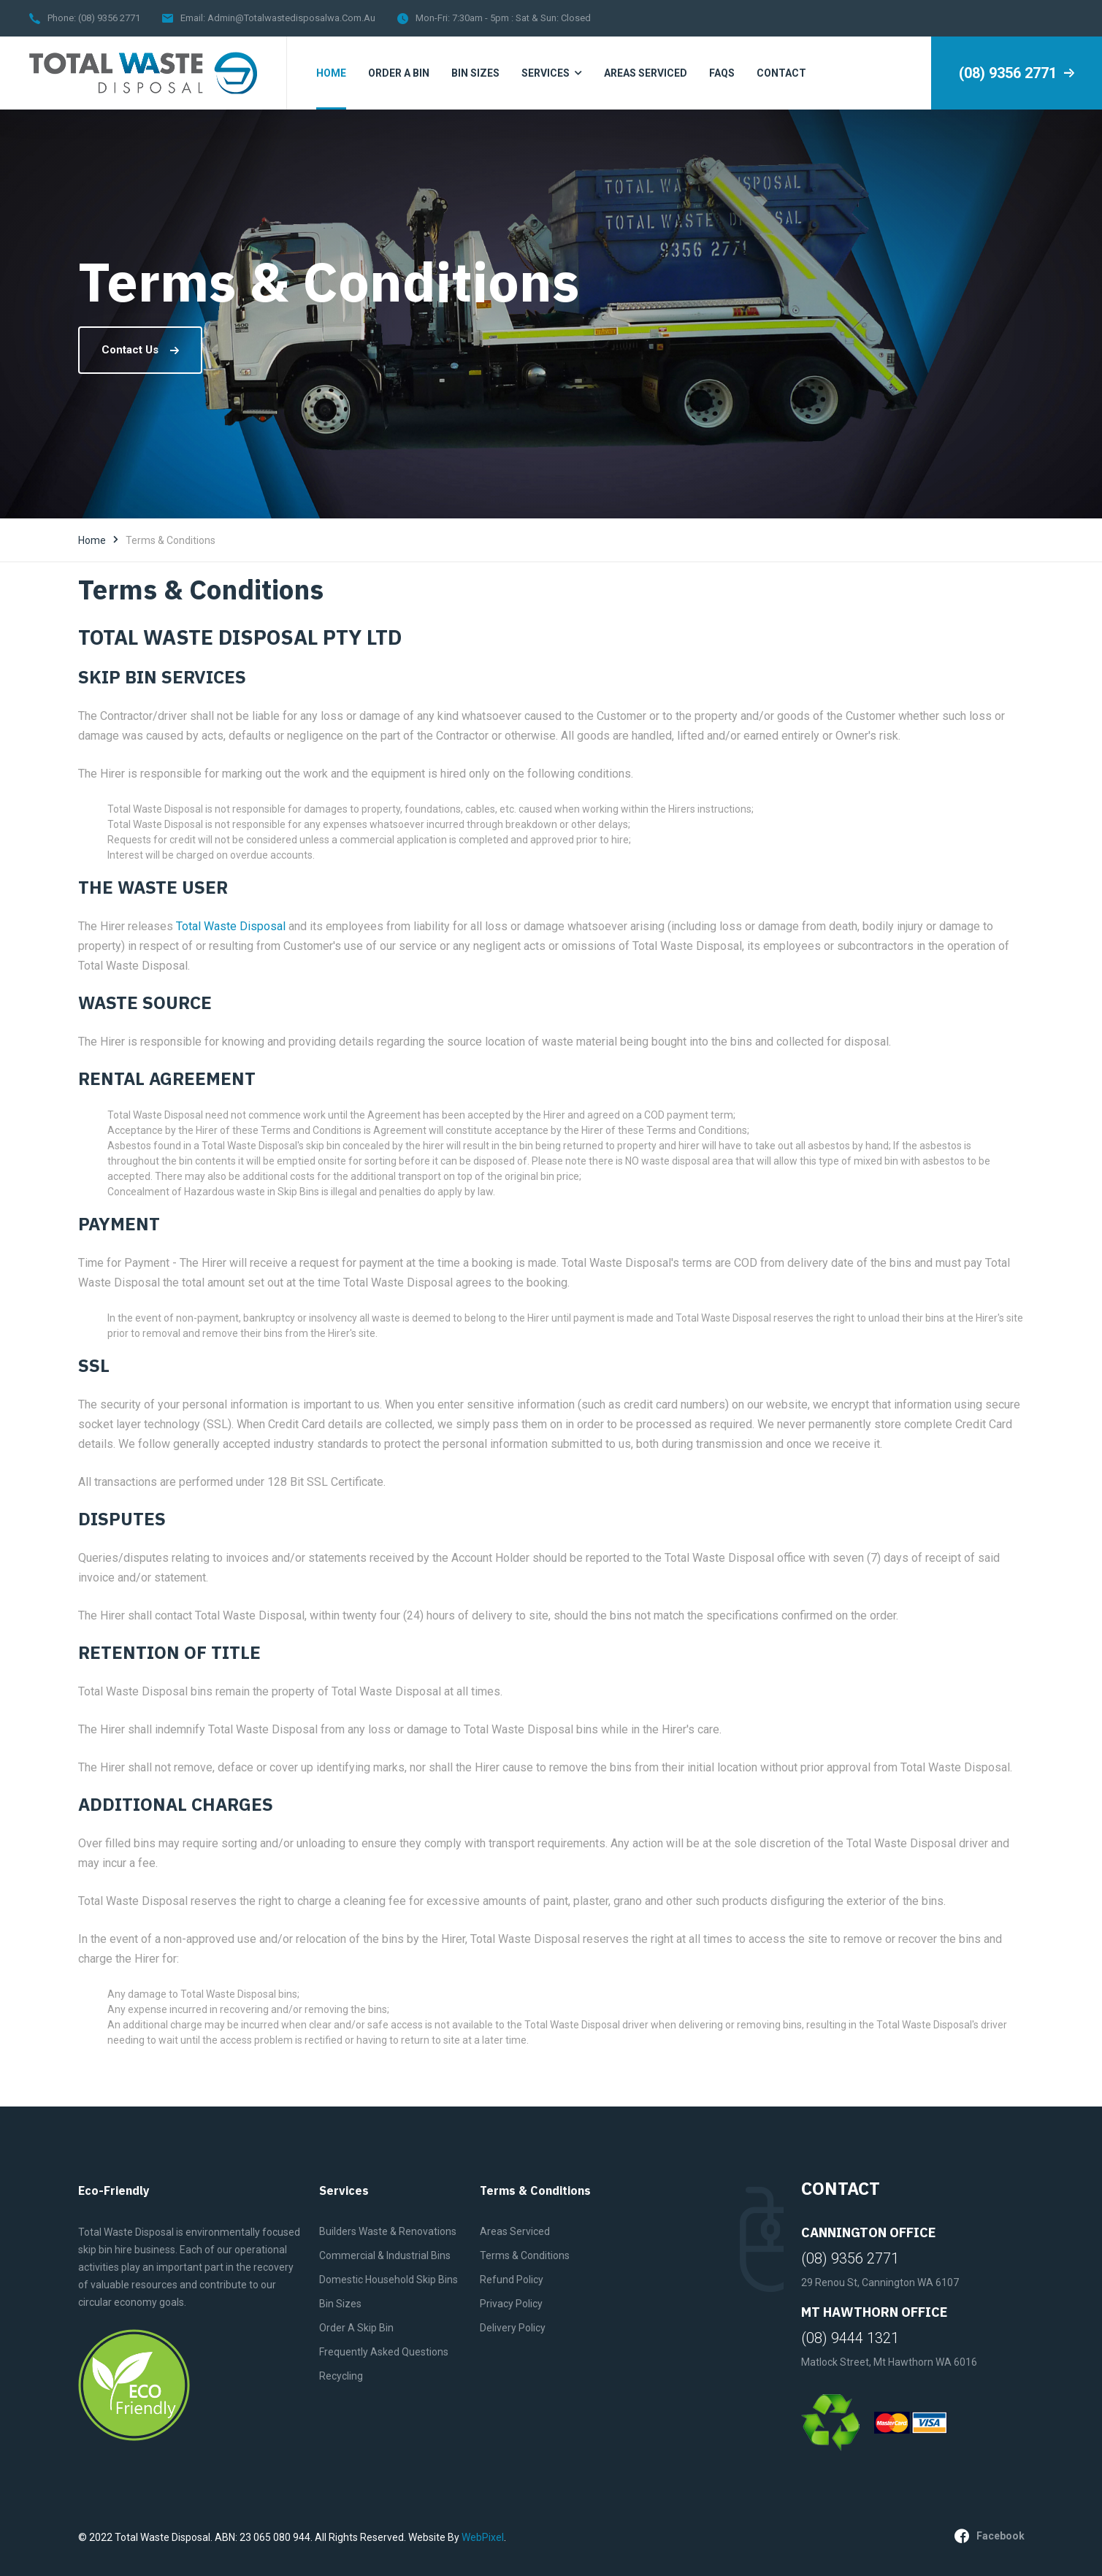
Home (92, 540)
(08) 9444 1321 (850, 2338)
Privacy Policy (511, 2303)
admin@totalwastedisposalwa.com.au (291, 17)
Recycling (341, 2376)
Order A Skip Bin (356, 2328)
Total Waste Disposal (231, 926)
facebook (989, 2536)
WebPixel (483, 2537)
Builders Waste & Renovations (387, 2231)
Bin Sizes (340, 2303)
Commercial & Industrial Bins (385, 2255)
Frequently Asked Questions (383, 2352)
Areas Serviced (515, 2231)
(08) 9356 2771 (109, 17)
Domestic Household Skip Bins (388, 2279)
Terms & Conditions (525, 2255)
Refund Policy (511, 2279)
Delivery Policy (513, 2328)
